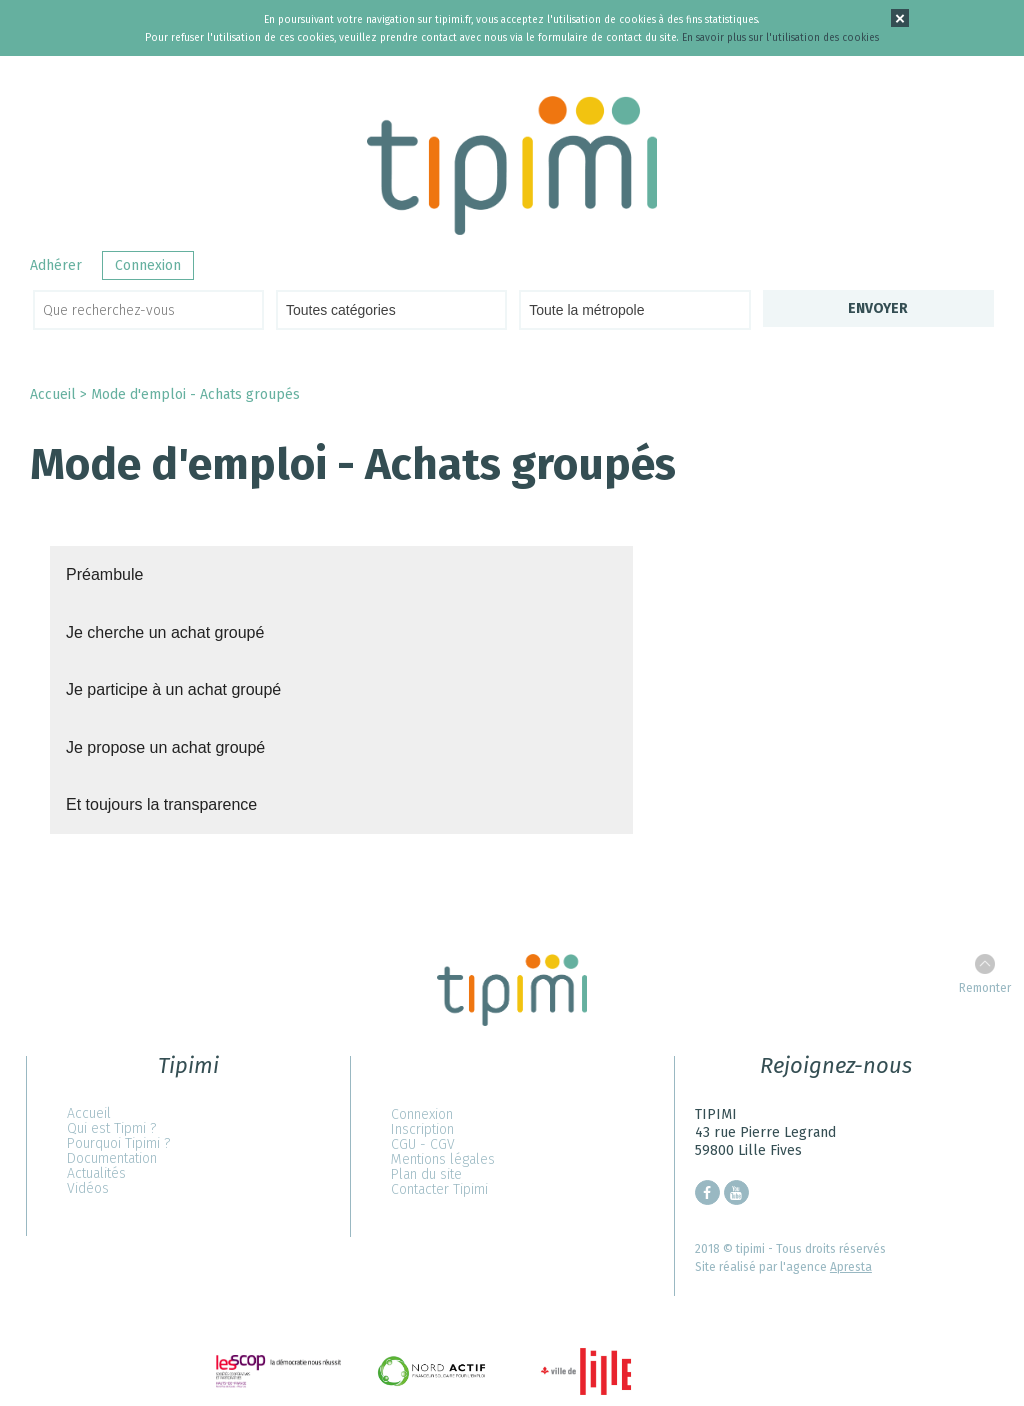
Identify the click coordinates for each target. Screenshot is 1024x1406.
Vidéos (88, 1188)
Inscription (422, 1129)
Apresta (851, 1267)
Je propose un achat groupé (165, 747)
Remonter (985, 988)
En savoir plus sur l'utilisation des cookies (780, 38)
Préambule (104, 574)
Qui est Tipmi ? (111, 1128)
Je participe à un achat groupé (173, 689)
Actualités (96, 1173)
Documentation (112, 1158)
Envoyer (878, 308)
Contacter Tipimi (439, 1189)
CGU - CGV (423, 1144)
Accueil (53, 394)
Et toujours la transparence (161, 804)
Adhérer (56, 265)
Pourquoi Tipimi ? (118, 1143)
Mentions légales (443, 1159)
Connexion (148, 265)
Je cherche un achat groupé (165, 632)
